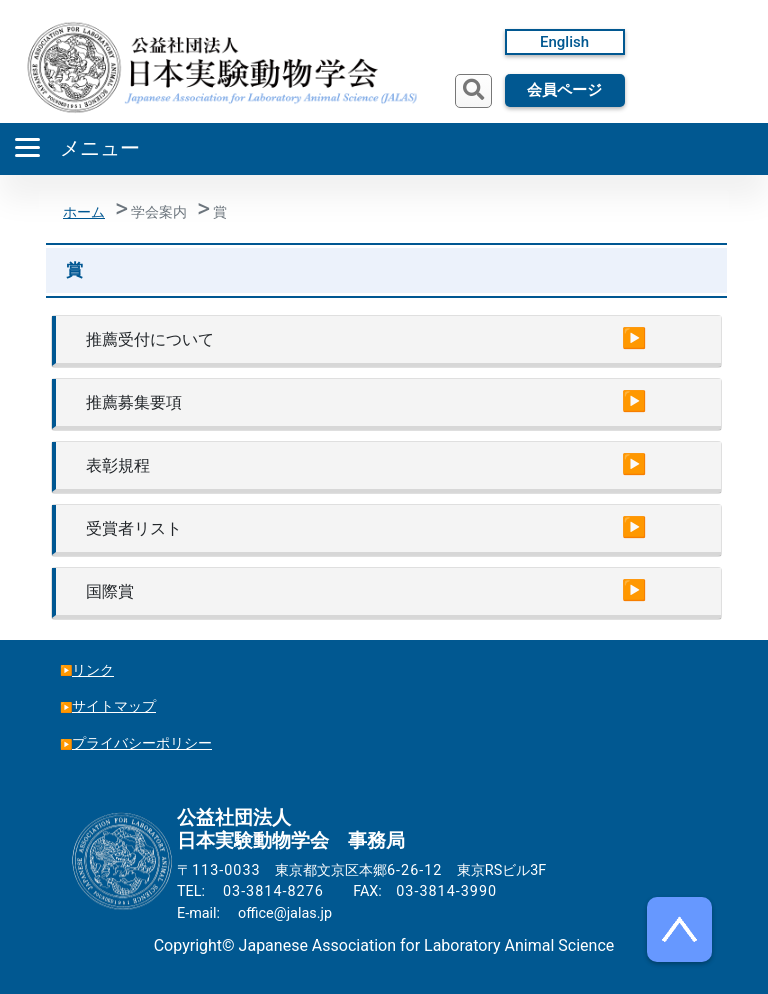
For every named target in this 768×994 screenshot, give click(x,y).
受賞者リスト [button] (134, 528)
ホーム (84, 212)
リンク (93, 670)
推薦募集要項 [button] (134, 402)
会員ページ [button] (564, 90)
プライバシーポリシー (142, 743)
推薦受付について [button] (150, 339)
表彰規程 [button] (118, 465)
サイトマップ (114, 706)
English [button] (564, 42)
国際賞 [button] (110, 591)
